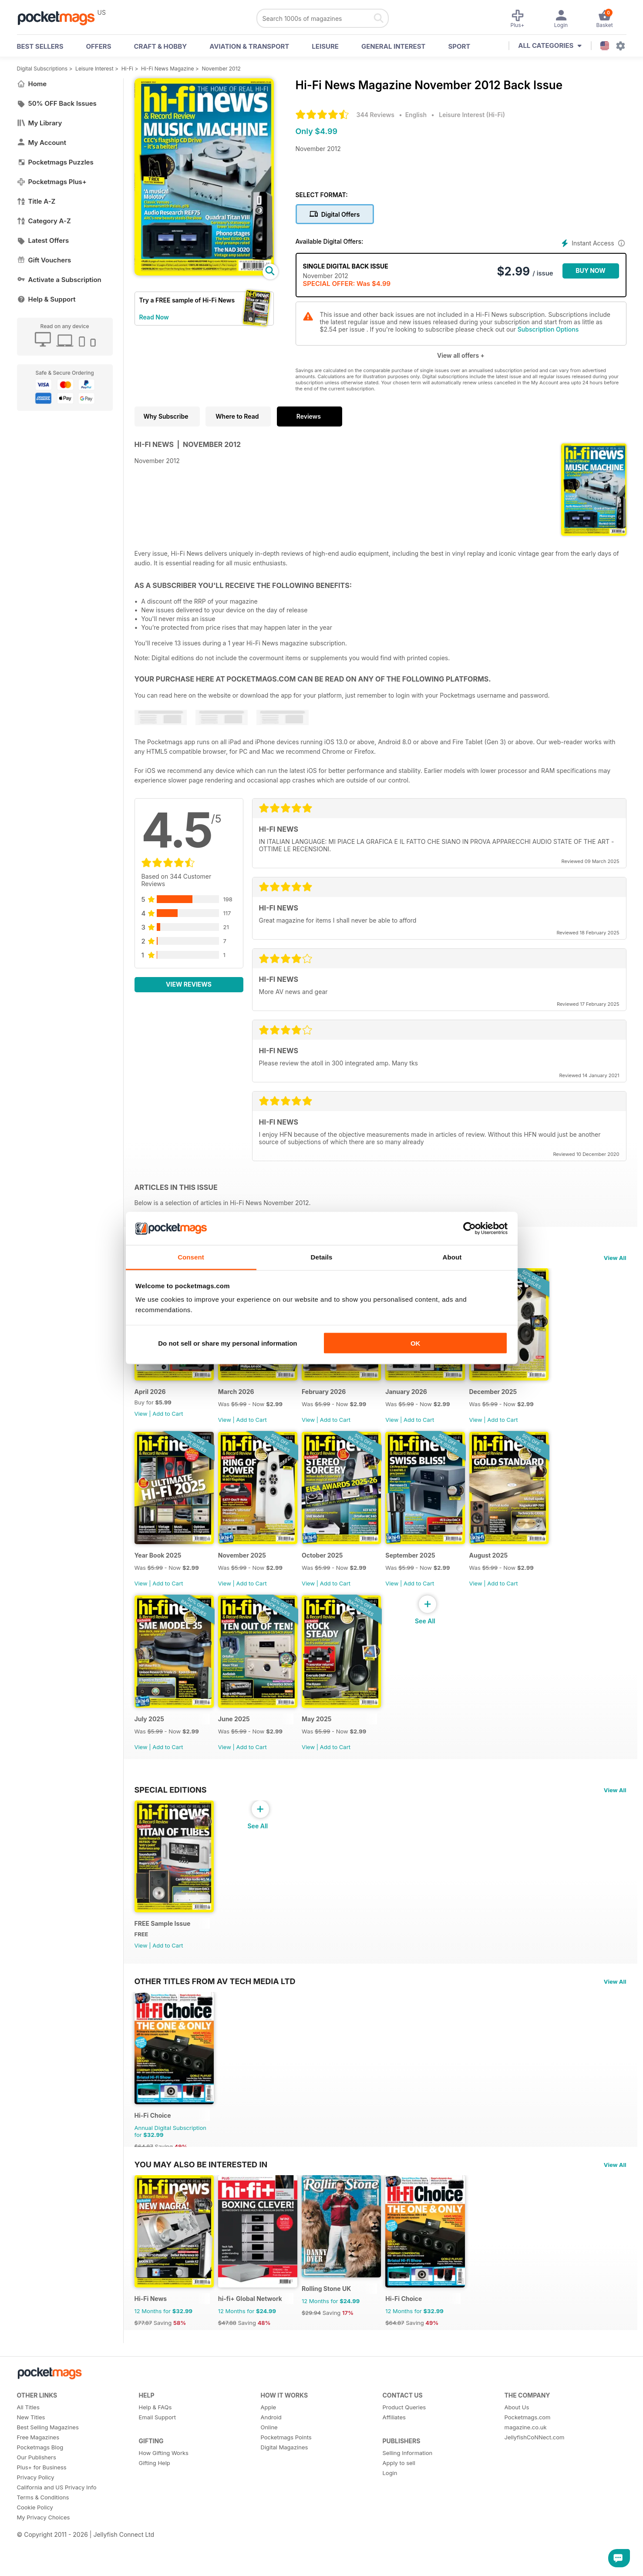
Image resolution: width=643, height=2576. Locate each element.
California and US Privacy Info (57, 2534)
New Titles (31, 2464)
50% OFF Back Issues (57, 103)
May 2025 (328, 1742)
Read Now (154, 317)
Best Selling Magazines (48, 2474)
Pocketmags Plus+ (52, 182)
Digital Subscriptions (42, 68)
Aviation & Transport (249, 46)
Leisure (325, 46)
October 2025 (333, 1571)
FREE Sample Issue (163, 1954)
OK (416, 1343)
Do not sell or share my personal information (227, 1343)
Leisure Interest (94, 68)
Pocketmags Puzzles (55, 162)
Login (390, 2519)
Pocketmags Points (286, 2484)
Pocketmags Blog (40, 2494)
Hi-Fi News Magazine (167, 68)
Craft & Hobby (160, 46)
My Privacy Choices (43, 2564)
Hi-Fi (127, 68)
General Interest (393, 46)
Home (32, 84)
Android (271, 2464)
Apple (268, 2454)
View (141, 1421)
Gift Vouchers (44, 260)
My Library (39, 123)
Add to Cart (167, 1421)
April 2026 (150, 1399)
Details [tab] (322, 1257)
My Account (42, 142)
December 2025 (515, 1399)
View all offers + (461, 355)
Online (269, 2474)
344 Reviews (375, 114)
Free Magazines (38, 2484)
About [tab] (452, 1257)
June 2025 (240, 1742)
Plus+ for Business (42, 2514)
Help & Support (46, 299)
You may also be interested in (201, 2203)
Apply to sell (399, 2509)
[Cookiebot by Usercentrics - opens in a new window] (469, 1228)
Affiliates (394, 2464)
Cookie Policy (35, 2554)
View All (615, 1257)
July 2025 (149, 1742)
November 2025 (248, 1571)
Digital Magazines (284, 2494)
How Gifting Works (164, 2499)
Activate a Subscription (59, 279)
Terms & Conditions (43, 2544)
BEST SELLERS (40, 46)
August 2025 (511, 1571)
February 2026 (335, 1399)
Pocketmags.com (528, 2464)
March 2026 (242, 1399)
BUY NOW (591, 270)
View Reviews (189, 984)
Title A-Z (36, 201)
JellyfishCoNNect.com (535, 2484)
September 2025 (427, 1571)
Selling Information (408, 2499)
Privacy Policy (35, 2524)
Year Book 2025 (158, 1571)
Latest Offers (43, 240)
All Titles (28, 2454)
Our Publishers (36, 2504)
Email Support (157, 2464)
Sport (459, 46)
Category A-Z (44, 221)
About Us (517, 2454)
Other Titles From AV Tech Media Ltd (215, 2012)
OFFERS (98, 46)
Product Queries (404, 2454)
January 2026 (423, 1399)
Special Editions (171, 1813)
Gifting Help (154, 2509)
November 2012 (221, 68)
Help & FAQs (155, 2454)
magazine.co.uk (526, 2474)
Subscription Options (548, 329)
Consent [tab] (191, 1257)
